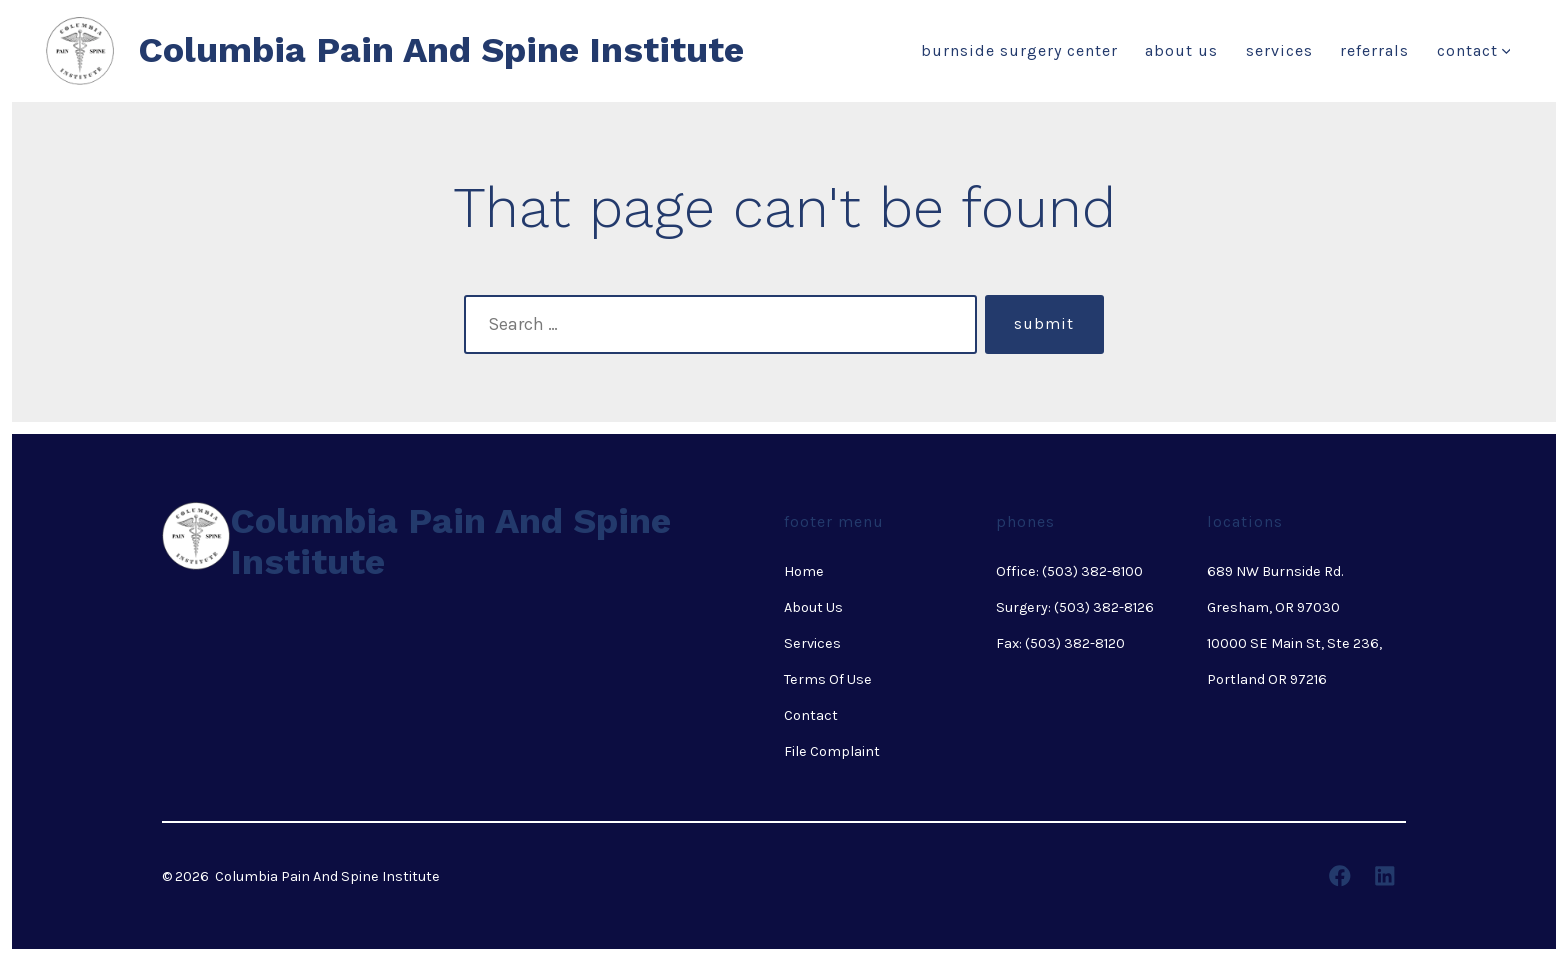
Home (804, 571)
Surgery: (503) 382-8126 (1075, 607)
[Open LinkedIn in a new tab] (1385, 876)
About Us (1181, 50)
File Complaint (832, 751)
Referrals (1374, 50)
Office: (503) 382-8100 (1069, 571)
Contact (1474, 50)
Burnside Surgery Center (1019, 50)
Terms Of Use (828, 679)
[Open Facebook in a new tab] (1340, 876)
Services (1279, 50)
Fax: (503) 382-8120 (1060, 643)
